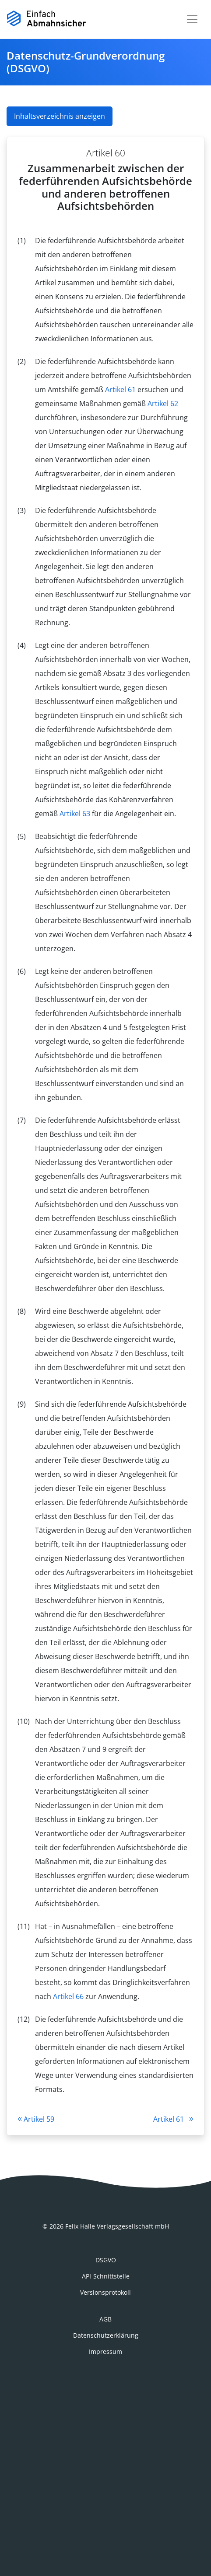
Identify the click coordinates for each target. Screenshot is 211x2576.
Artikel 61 (120, 389)
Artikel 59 (36, 2119)
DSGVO (105, 2260)
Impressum (105, 2351)
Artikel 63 (75, 813)
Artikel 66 (68, 1996)
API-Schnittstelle (106, 2276)
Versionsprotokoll (105, 2292)
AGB (105, 2319)
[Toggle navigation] (192, 19)
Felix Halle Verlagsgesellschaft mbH (117, 2226)
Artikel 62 (163, 403)
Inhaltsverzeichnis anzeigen (59, 116)
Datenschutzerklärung (105, 2335)
